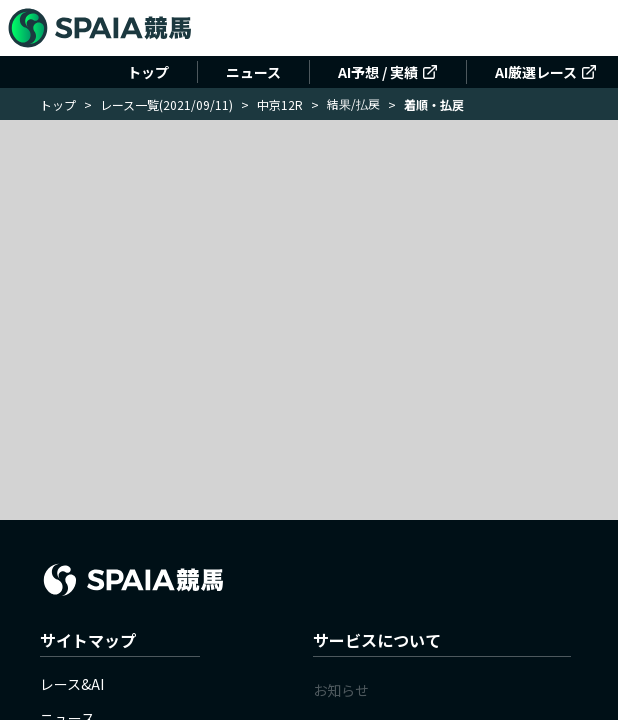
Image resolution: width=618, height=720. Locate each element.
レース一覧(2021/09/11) (166, 104)
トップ (148, 72)
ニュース (253, 72)
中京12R (280, 104)
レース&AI (72, 684)
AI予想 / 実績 (388, 72)
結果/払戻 (353, 103)
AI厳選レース (546, 72)
